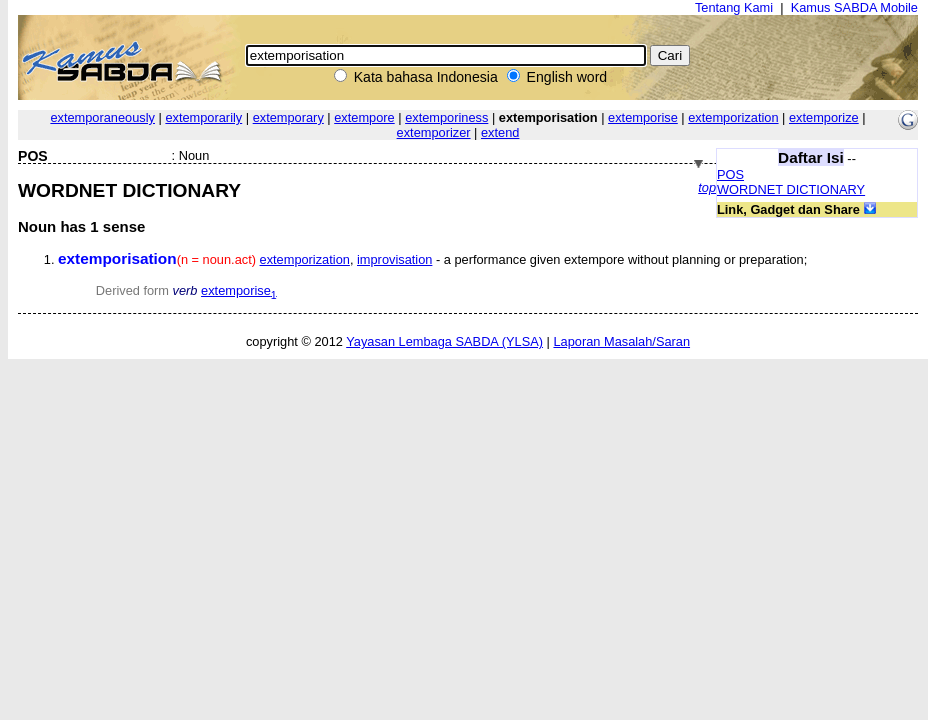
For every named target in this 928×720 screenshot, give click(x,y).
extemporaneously (102, 117)
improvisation (394, 259)
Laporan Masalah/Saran (621, 341)
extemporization (733, 117)
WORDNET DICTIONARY (791, 189)
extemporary (288, 117)
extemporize (824, 117)
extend (500, 132)
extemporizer (434, 132)
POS (730, 174)
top (707, 187)
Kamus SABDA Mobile (854, 7)
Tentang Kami (734, 7)
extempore (364, 117)
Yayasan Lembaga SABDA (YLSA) (444, 341)
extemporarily (203, 117)
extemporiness (446, 117)
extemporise (643, 117)
